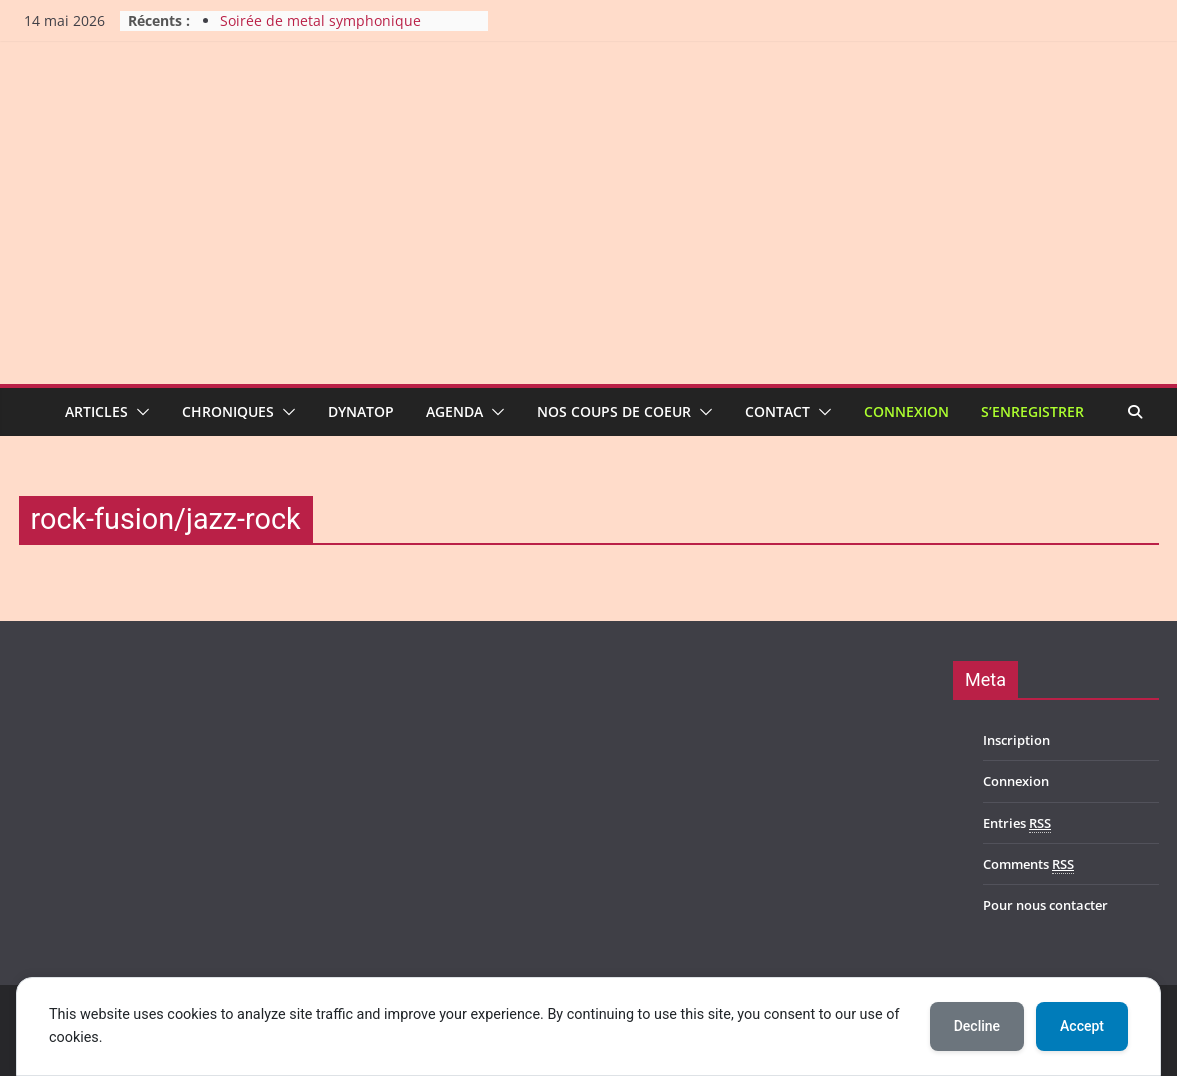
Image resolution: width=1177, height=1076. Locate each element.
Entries (1017, 823)
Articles (96, 411)
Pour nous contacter (1045, 905)
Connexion (906, 411)
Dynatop (361, 411)
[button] (139, 412)
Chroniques (228, 411)
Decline (977, 1026)
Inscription (1016, 740)
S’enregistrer (1032, 411)
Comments (1028, 864)
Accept (1082, 1026)
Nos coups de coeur (614, 411)
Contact (777, 411)
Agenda (454, 411)
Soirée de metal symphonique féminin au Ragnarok (320, 30)
